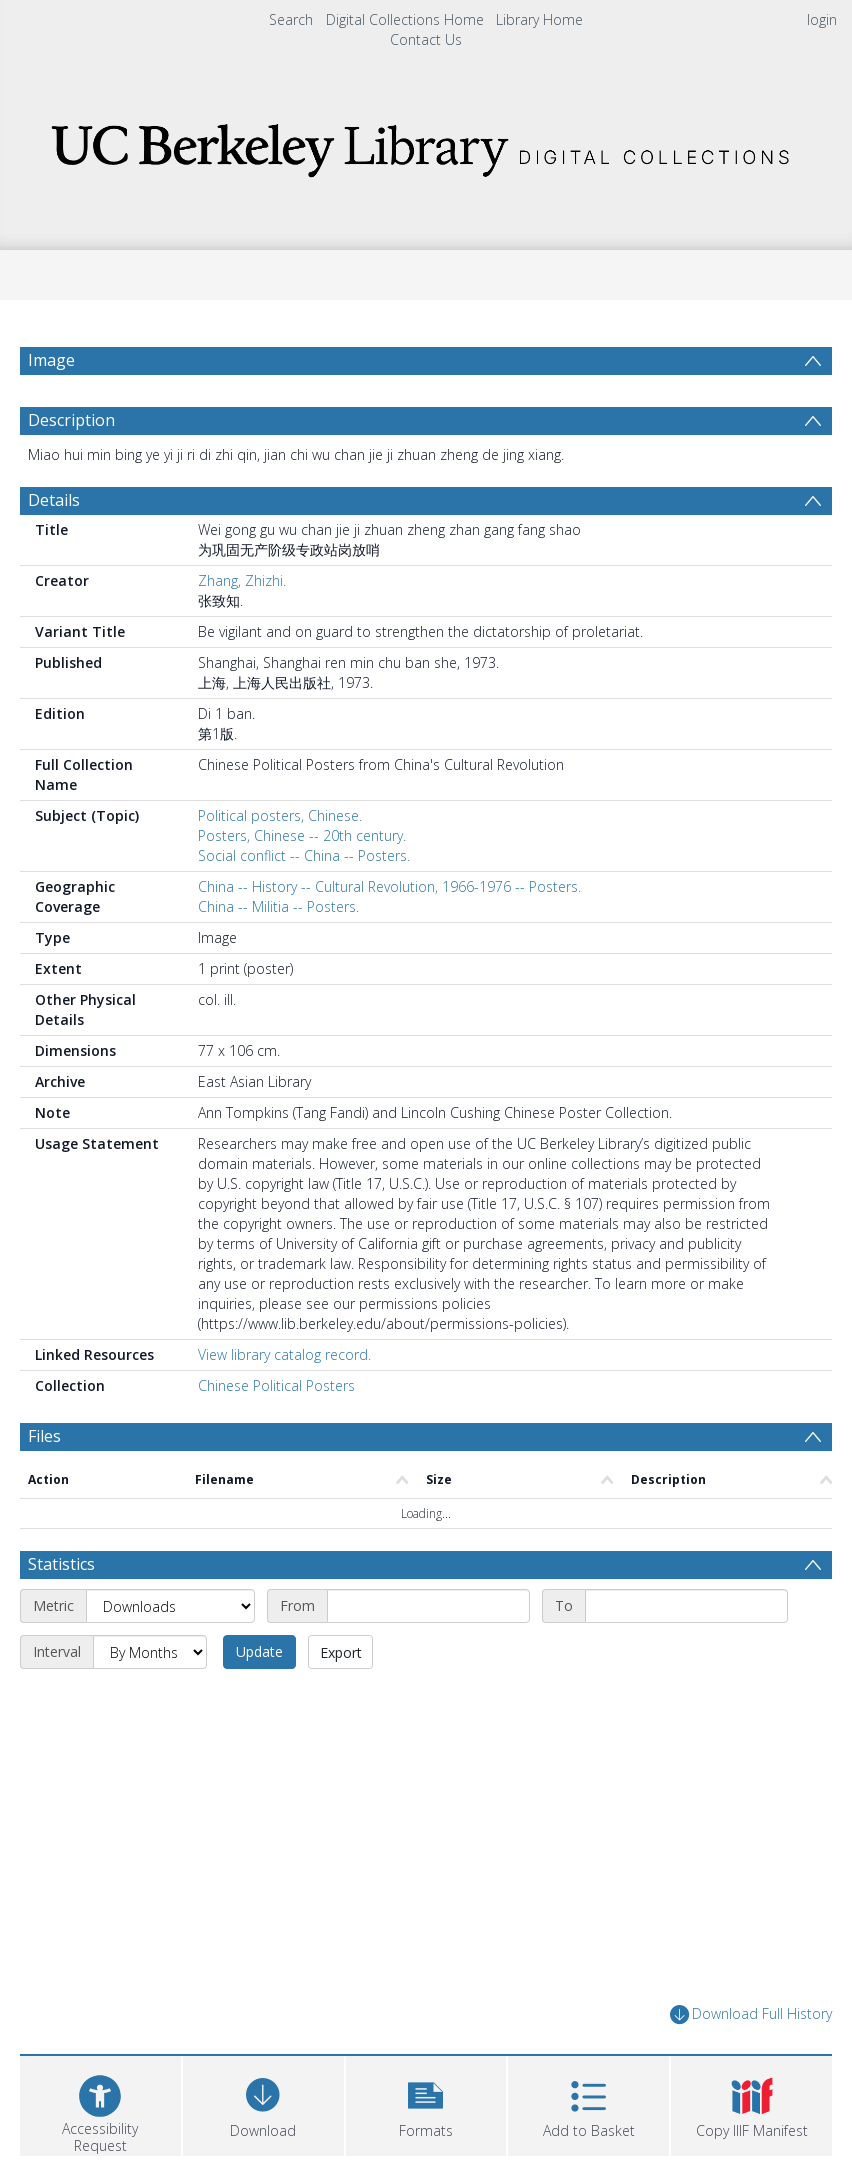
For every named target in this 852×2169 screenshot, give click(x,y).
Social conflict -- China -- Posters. (304, 855)
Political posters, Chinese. (280, 815)
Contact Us (426, 39)
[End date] (686, 1606)
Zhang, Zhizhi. (242, 580)
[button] (426, 2103)
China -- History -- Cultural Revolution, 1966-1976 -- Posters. (389, 886)
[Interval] (150, 1652)
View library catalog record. (284, 1354)
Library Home (539, 19)
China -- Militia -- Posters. (278, 906)
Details (54, 500)
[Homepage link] (426, 144)
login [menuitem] (822, 19)
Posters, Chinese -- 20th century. (302, 835)
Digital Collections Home (405, 19)
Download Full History (751, 2014)
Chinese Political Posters (276, 1385)
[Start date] (428, 1606)
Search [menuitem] (291, 19)
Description (71, 420)
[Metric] (170, 1606)
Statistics (61, 1564)
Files (44, 1436)
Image (51, 360)
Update (259, 1651)
